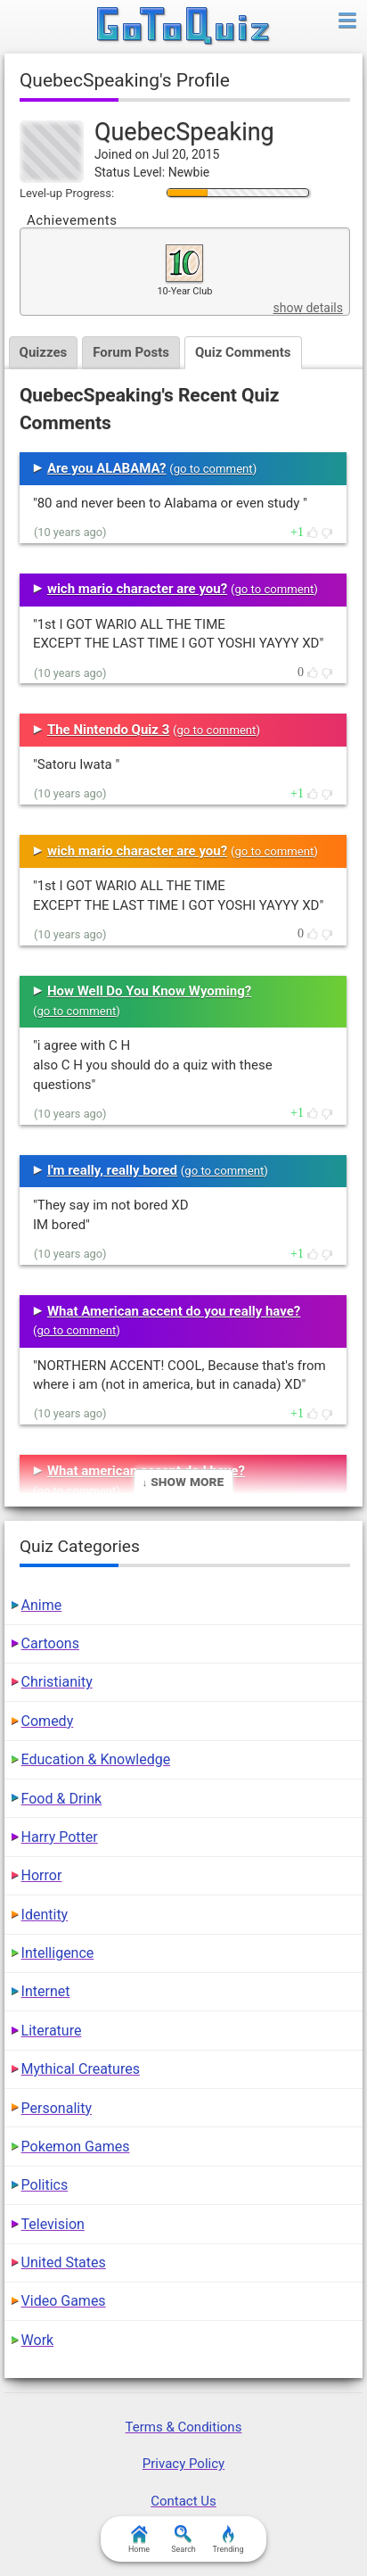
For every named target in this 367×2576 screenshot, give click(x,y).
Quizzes (44, 352)
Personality (56, 2108)
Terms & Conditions (184, 2427)
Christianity (57, 1681)
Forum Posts (131, 352)
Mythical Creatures (80, 2068)
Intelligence (57, 1952)
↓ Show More (183, 1481)
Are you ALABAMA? (107, 468)
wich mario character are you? (137, 589)
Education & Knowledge (96, 1759)
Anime (41, 1605)
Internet (45, 1991)
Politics (45, 2184)
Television (53, 2224)
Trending (227, 2539)
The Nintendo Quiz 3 (108, 730)
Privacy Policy (183, 2464)
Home (139, 2539)
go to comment (213, 468)
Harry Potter (59, 1837)
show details (307, 308)
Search (183, 2539)
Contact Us (183, 2501)
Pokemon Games (75, 2146)
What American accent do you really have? (173, 1311)
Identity (45, 1914)
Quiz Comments (243, 352)
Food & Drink (61, 1798)
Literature (51, 2030)
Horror (41, 1875)
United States (63, 2262)
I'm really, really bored (112, 1170)
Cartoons (50, 1643)
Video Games (63, 2300)
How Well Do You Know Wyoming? (149, 991)
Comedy (47, 1721)
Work (37, 2340)
